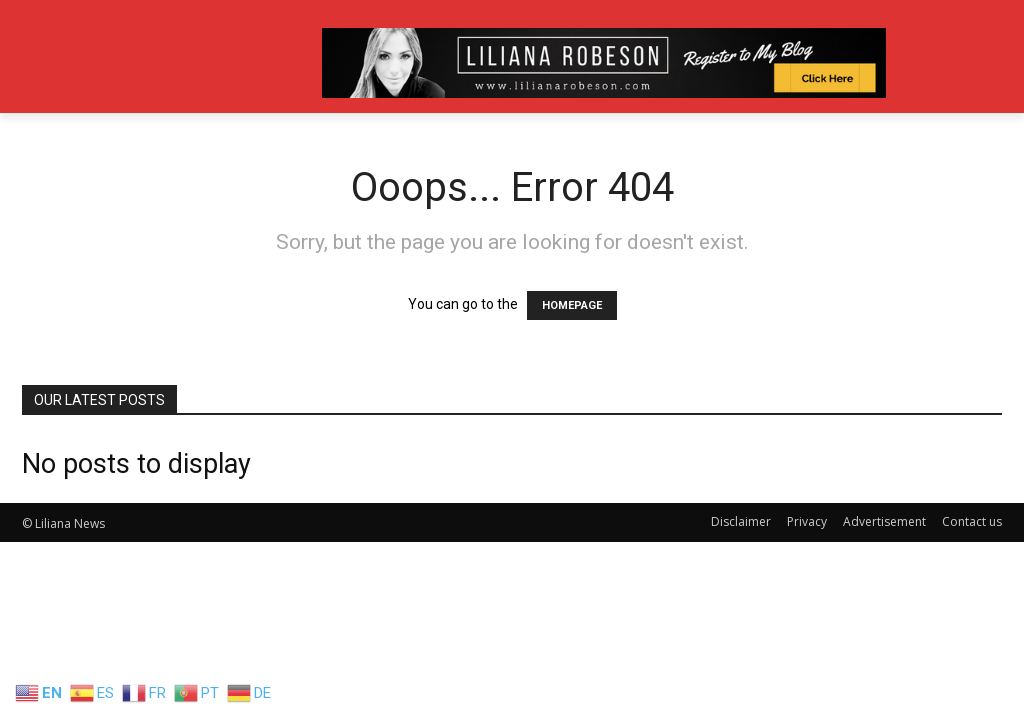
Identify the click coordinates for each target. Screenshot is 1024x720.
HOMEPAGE (572, 305)
